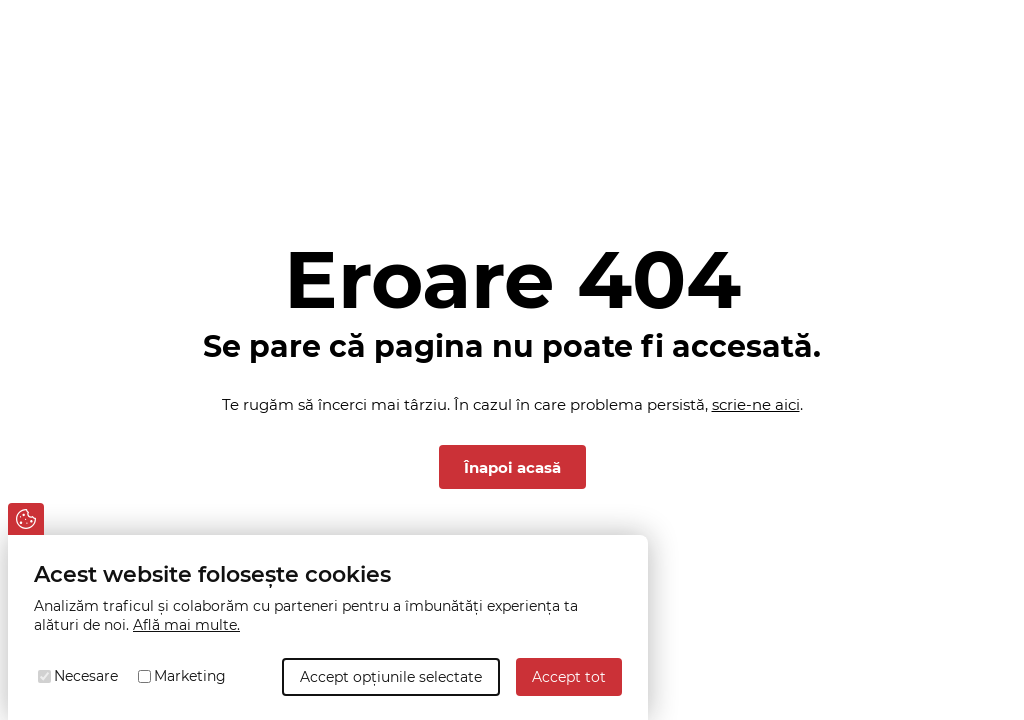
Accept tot (569, 677)
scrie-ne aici (756, 404)
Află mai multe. (186, 625)
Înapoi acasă (512, 467)
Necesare (86, 676)
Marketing (190, 676)
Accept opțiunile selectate (391, 677)
